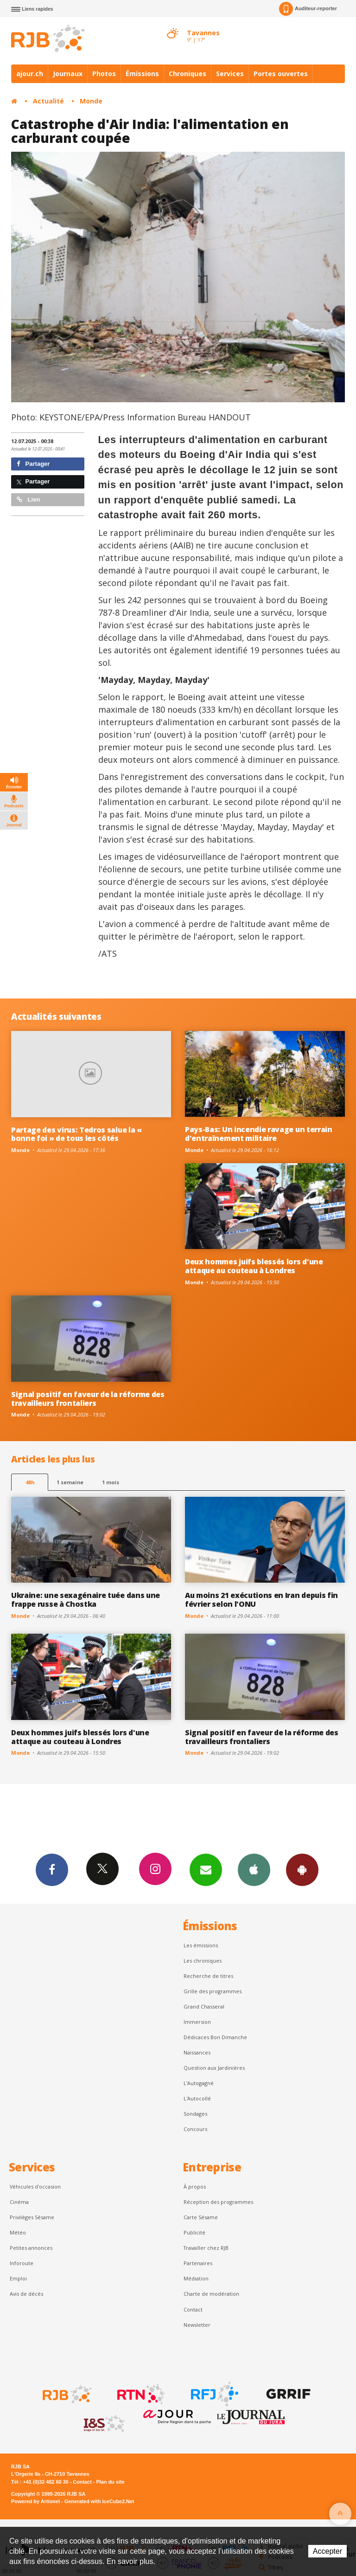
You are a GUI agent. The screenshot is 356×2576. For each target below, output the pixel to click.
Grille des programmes (213, 1991)
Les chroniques (203, 1961)
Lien (28, 499)
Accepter (327, 2551)
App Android (302, 1869)
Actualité (48, 101)
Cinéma (19, 2202)
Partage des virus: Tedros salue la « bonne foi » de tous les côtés (76, 1134)
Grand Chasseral (204, 2006)
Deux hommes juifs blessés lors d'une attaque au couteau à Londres (254, 1265)
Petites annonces (31, 2248)
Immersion (197, 2022)
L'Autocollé (197, 2098)
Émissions (142, 73)
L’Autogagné (199, 2083)
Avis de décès (26, 2294)
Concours (195, 2129)
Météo (18, 2232)
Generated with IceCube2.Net (99, 2501)
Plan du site (110, 2482)
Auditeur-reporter (308, 9)
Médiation (196, 2278)
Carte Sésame (201, 2217)
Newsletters (206, 1869)
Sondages (195, 2114)
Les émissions (201, 1945)
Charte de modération (211, 2294)
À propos (195, 2186)
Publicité (194, 2232)
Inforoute (21, 2263)
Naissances (197, 2052)
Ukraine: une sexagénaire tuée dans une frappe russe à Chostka (85, 1599)
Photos (104, 73)
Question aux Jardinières (214, 2068)
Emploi (18, 2278)
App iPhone (254, 1869)
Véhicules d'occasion (35, 2186)
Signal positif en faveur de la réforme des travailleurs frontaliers (88, 1398)
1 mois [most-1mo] (110, 1482)
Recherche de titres (208, 1976)
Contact (193, 2309)
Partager (33, 463)
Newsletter (197, 2325)
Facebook (52, 1869)
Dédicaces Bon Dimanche (215, 2037)
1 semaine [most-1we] (70, 1482)
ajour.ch (29, 73)
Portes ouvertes (281, 73)
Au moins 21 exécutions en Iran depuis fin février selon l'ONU (261, 1599)
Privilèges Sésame (32, 2217)
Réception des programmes (218, 2202)
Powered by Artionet (35, 2501)
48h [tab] (29, 1482)
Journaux (68, 73)
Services (230, 73)
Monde (91, 101)
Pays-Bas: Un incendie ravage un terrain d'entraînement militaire (258, 1133)
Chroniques (187, 73)
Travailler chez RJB (206, 2248)
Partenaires (198, 2263)
